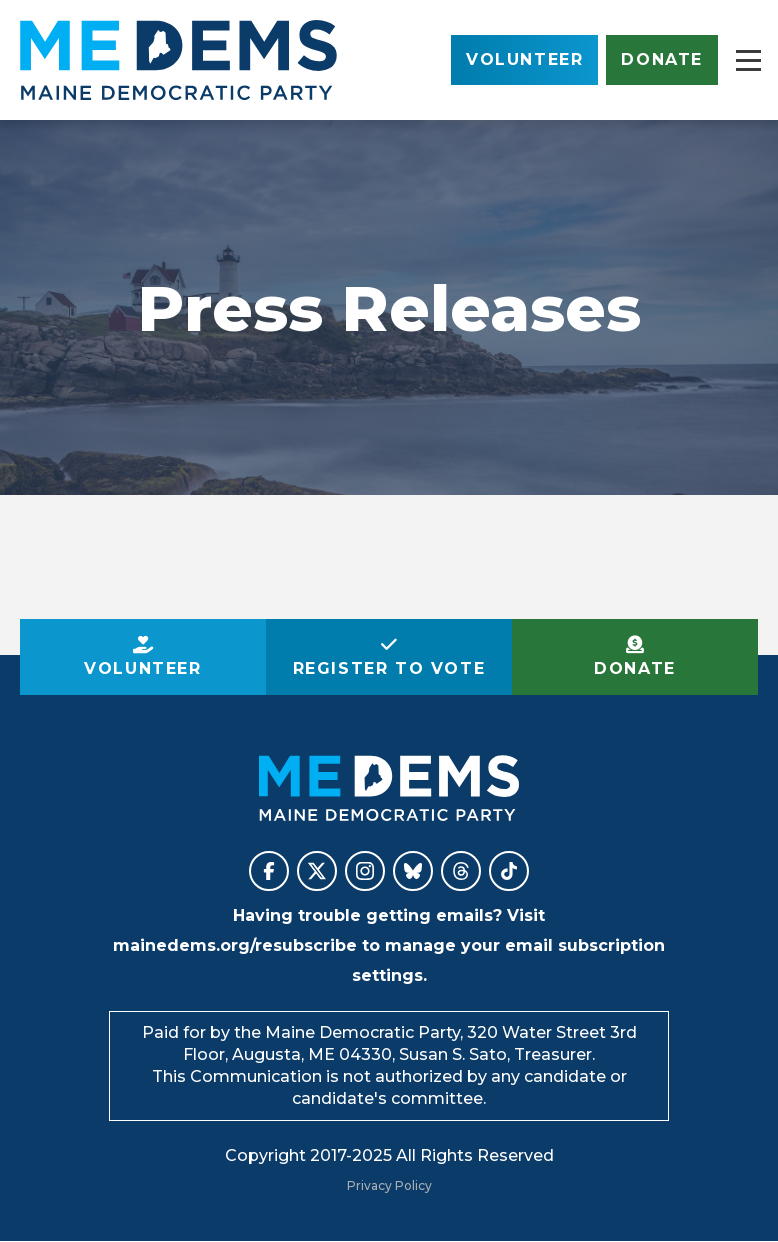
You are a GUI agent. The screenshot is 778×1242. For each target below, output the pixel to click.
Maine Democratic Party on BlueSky (413, 871)
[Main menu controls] (748, 60)
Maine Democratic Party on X (317, 871)
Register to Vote (389, 668)
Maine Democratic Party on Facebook (269, 871)
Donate (662, 59)
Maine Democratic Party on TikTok (509, 871)
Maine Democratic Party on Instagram (365, 871)
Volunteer (524, 59)
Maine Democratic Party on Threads (461, 871)
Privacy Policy (389, 1185)
